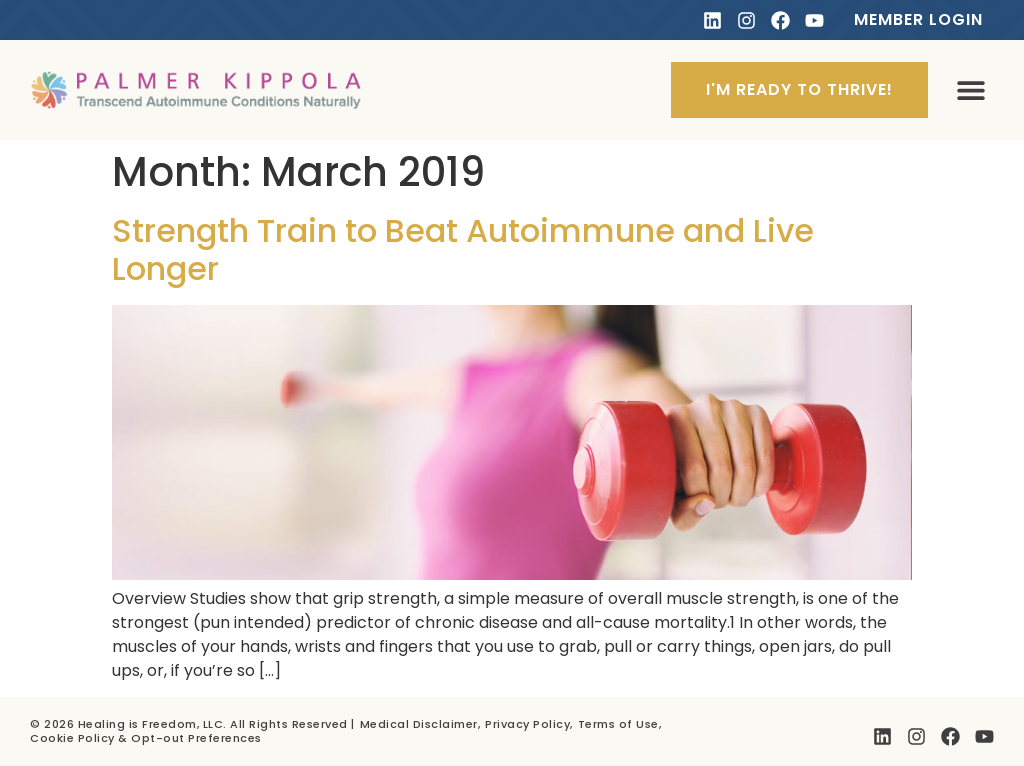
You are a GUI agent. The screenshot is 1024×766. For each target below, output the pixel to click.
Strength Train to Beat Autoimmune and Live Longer (463, 249)
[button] (970, 90)
